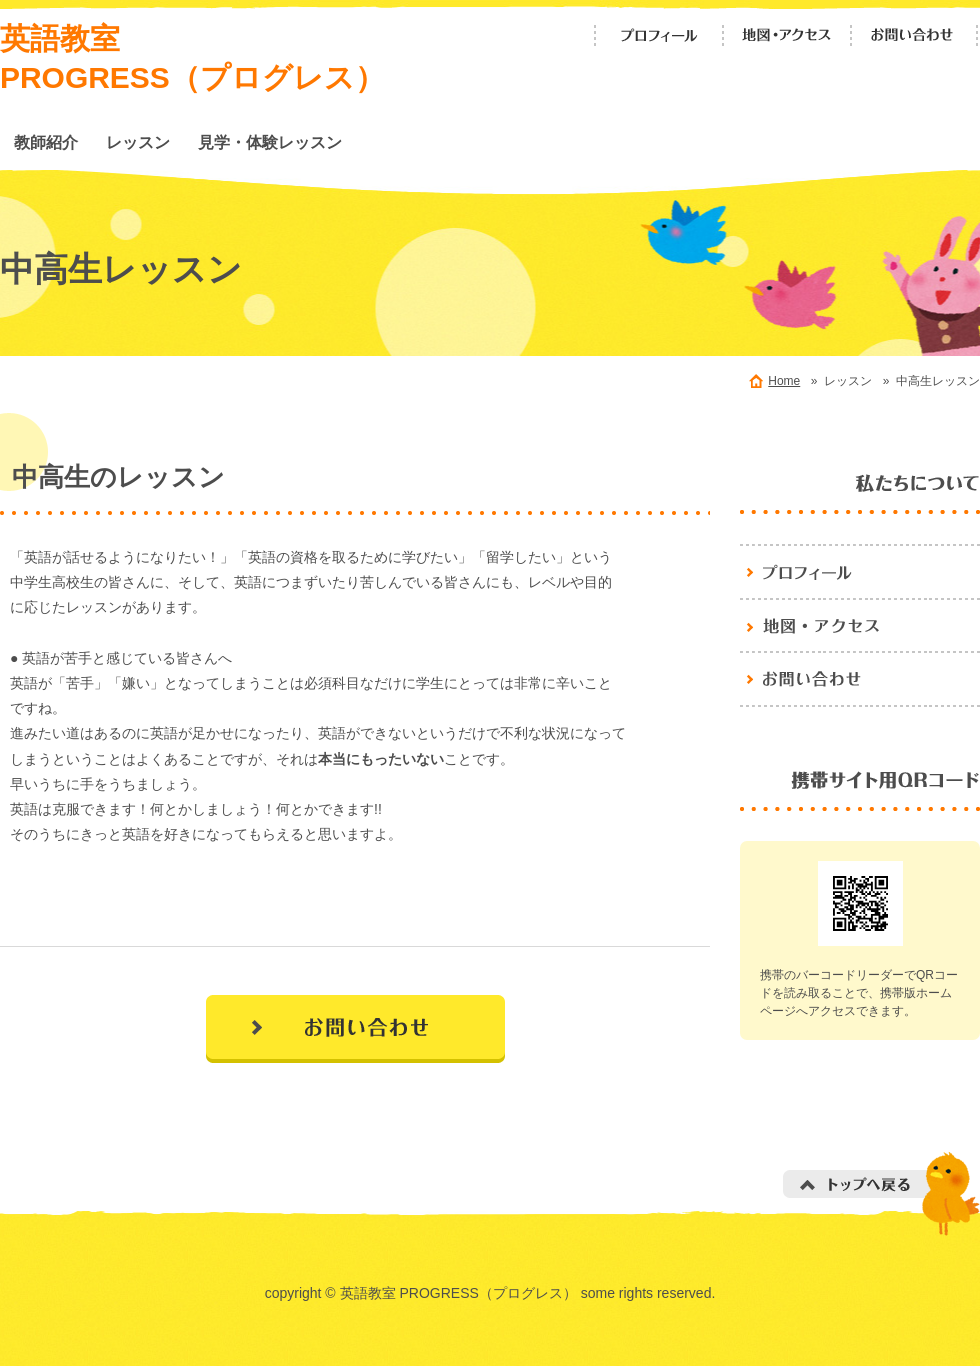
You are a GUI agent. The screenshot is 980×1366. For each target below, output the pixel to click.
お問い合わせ (915, 35)
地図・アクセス (787, 35)
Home (784, 381)
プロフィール (659, 35)
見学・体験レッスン (270, 142)
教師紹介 (46, 142)
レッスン (138, 142)
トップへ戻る (881, 1193)
